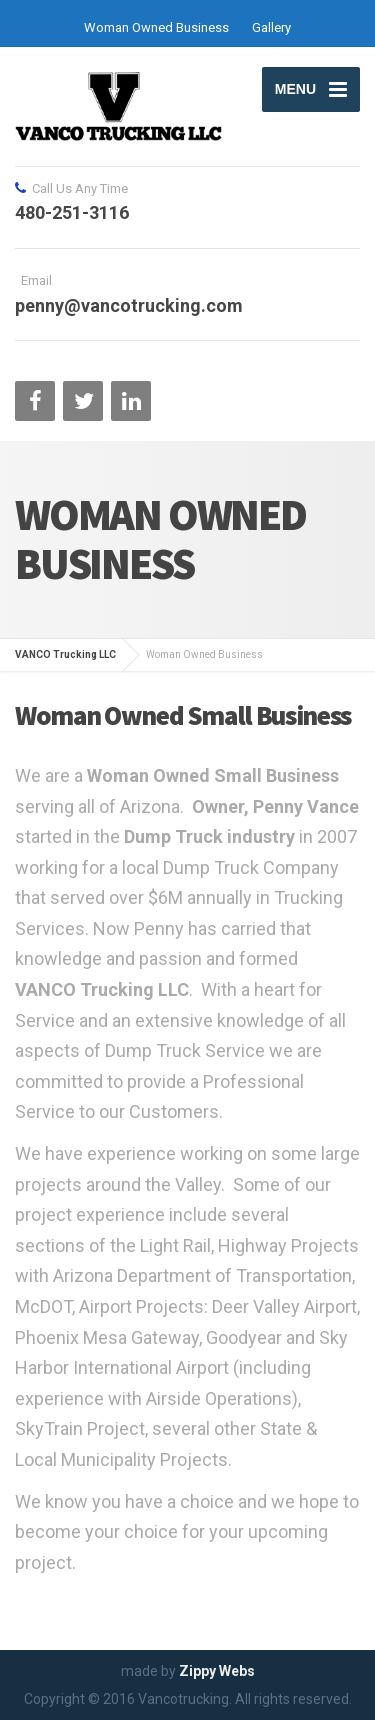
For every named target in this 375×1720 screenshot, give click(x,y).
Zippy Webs (217, 1671)
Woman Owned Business (156, 27)
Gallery (271, 27)
